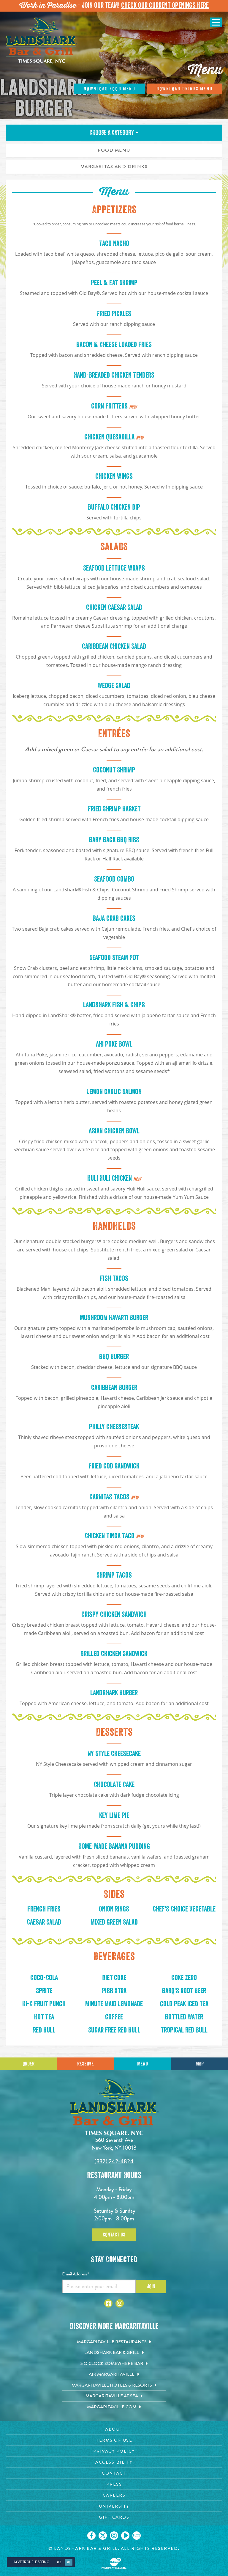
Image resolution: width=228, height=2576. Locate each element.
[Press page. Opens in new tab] (114, 2484)
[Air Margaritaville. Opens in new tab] (114, 2374)
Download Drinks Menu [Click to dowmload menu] (184, 89)
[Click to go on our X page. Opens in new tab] (103, 2535)
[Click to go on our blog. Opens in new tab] (136, 2535)
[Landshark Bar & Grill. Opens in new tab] (114, 2352)
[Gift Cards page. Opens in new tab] (114, 2517)
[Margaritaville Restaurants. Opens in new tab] (114, 2342)
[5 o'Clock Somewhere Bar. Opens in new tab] (114, 2363)
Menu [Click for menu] (142, 2063)
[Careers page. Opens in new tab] (114, 2495)
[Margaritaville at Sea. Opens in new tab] (114, 2396)
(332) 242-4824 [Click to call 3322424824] (114, 2161)
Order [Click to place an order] (28, 2063)
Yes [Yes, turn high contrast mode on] (59, 2562)
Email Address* (75, 2274)
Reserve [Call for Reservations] (85, 2063)
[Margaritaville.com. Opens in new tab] (114, 2407)
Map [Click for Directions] (200, 2063)
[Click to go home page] (41, 41)
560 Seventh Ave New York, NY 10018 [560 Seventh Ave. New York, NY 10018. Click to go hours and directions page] (114, 2144)
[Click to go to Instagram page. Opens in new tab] (119, 2303)
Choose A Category (114, 132)
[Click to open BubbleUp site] (114, 2563)
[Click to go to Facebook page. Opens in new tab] (108, 2303)
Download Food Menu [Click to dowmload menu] (109, 89)
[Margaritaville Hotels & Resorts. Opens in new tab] (114, 2385)
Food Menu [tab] (114, 150)
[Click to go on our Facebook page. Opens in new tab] (91, 2535)
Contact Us (114, 2234)
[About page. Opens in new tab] (114, 2429)
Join (151, 2286)
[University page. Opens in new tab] (114, 2506)
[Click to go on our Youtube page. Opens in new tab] (125, 2535)
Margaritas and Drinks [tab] (114, 166)
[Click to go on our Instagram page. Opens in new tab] (114, 2535)
